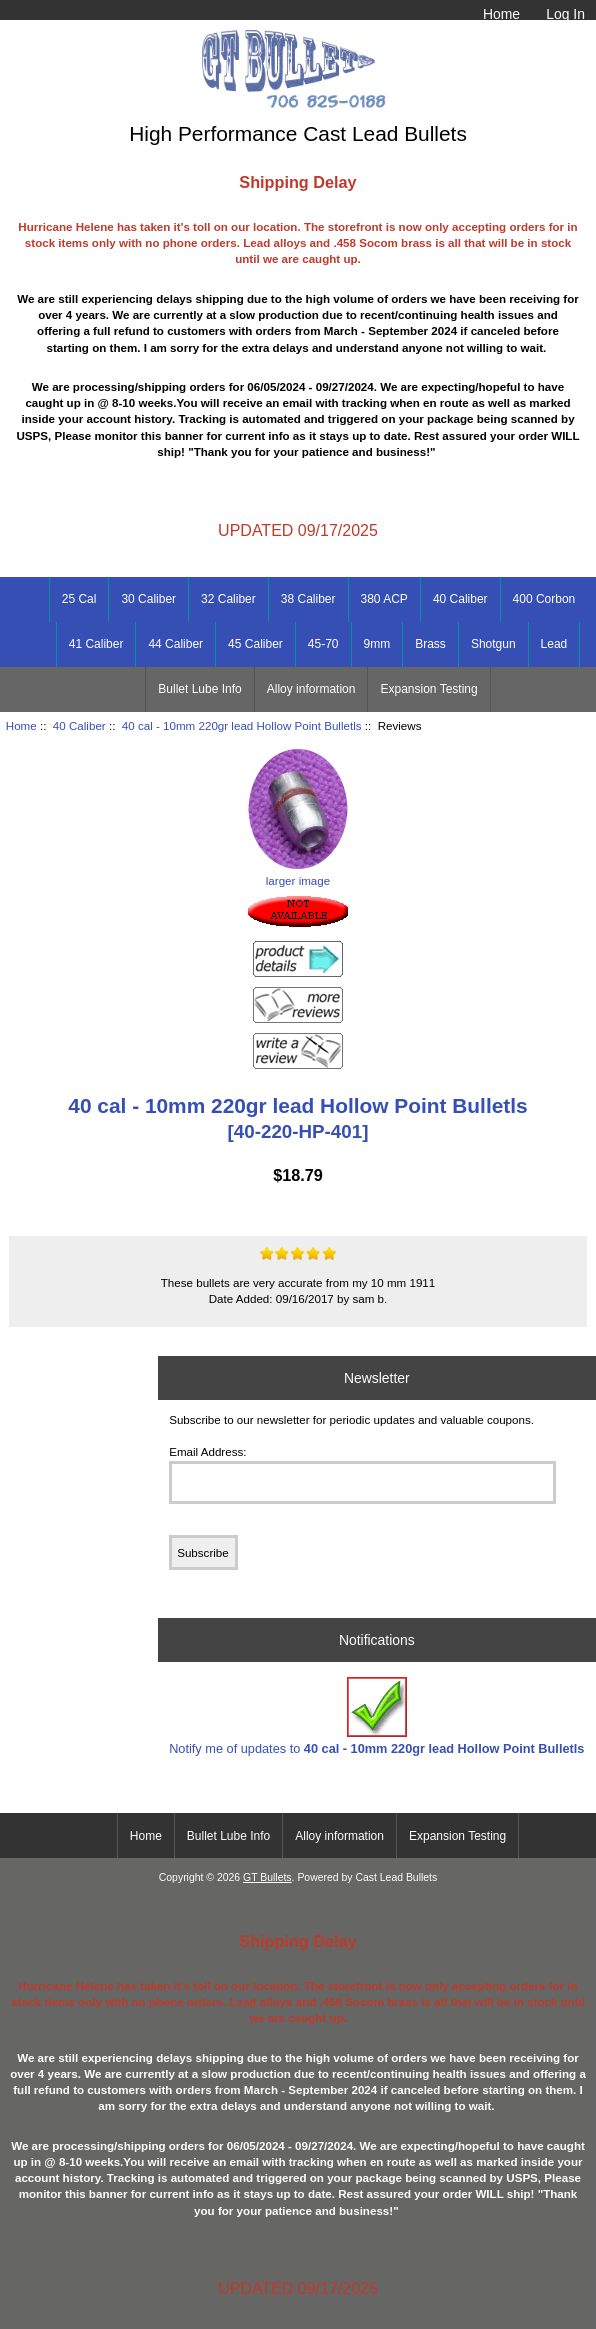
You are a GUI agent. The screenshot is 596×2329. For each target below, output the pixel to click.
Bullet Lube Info (199, 689)
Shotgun (493, 644)
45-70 (323, 644)
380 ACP (384, 599)
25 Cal (79, 599)
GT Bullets (267, 1877)
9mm (377, 644)
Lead (554, 644)
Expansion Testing (428, 689)
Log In (565, 14)
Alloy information (311, 689)
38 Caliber (308, 599)
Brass (430, 644)
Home (501, 14)
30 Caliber (148, 599)
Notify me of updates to (376, 1716)
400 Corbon (544, 599)
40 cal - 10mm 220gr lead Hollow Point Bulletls (242, 725)
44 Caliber (175, 644)
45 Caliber (255, 644)
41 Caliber (96, 644)
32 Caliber (228, 599)
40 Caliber (79, 725)
